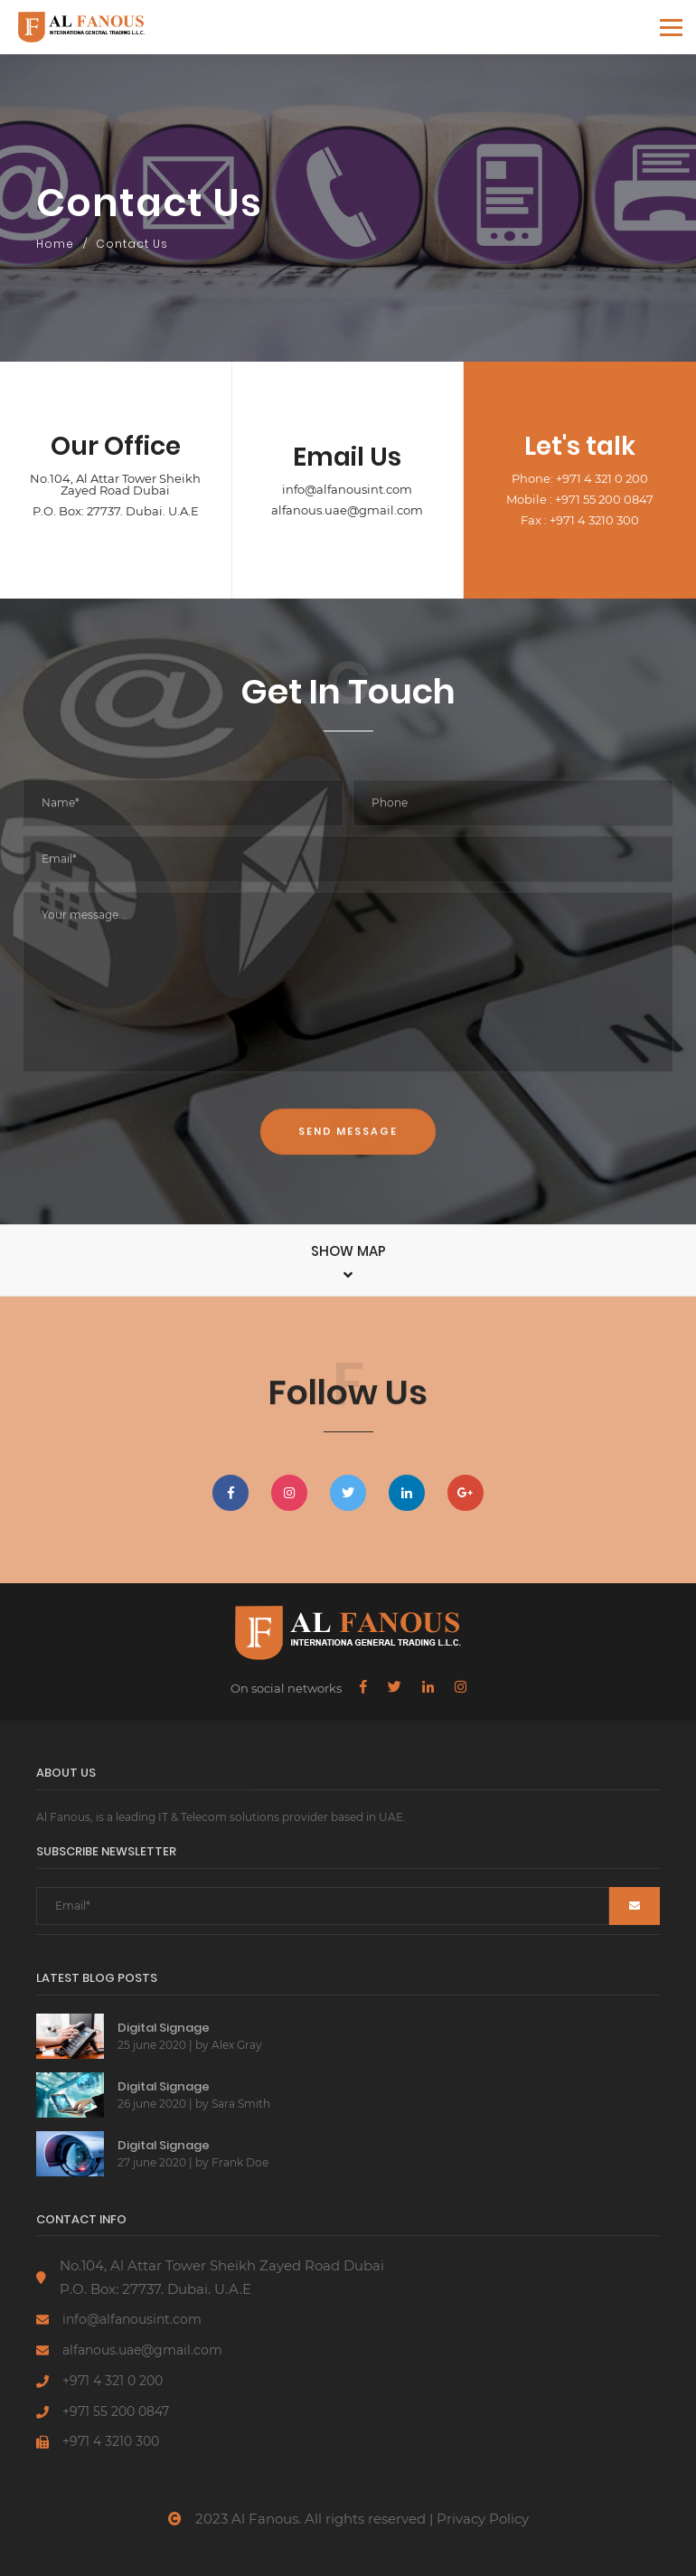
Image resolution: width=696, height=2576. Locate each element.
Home (55, 243)
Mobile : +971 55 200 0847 (580, 499)
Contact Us (132, 243)
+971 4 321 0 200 (112, 2381)
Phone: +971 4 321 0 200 (580, 479)
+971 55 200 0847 (115, 2411)
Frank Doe (240, 2162)
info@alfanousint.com (347, 489)
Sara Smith (241, 2103)
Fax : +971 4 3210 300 (580, 520)
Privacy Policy (483, 2518)
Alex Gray (237, 2045)
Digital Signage (164, 2027)
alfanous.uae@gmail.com (347, 510)
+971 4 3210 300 (110, 2441)
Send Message (348, 1214)
